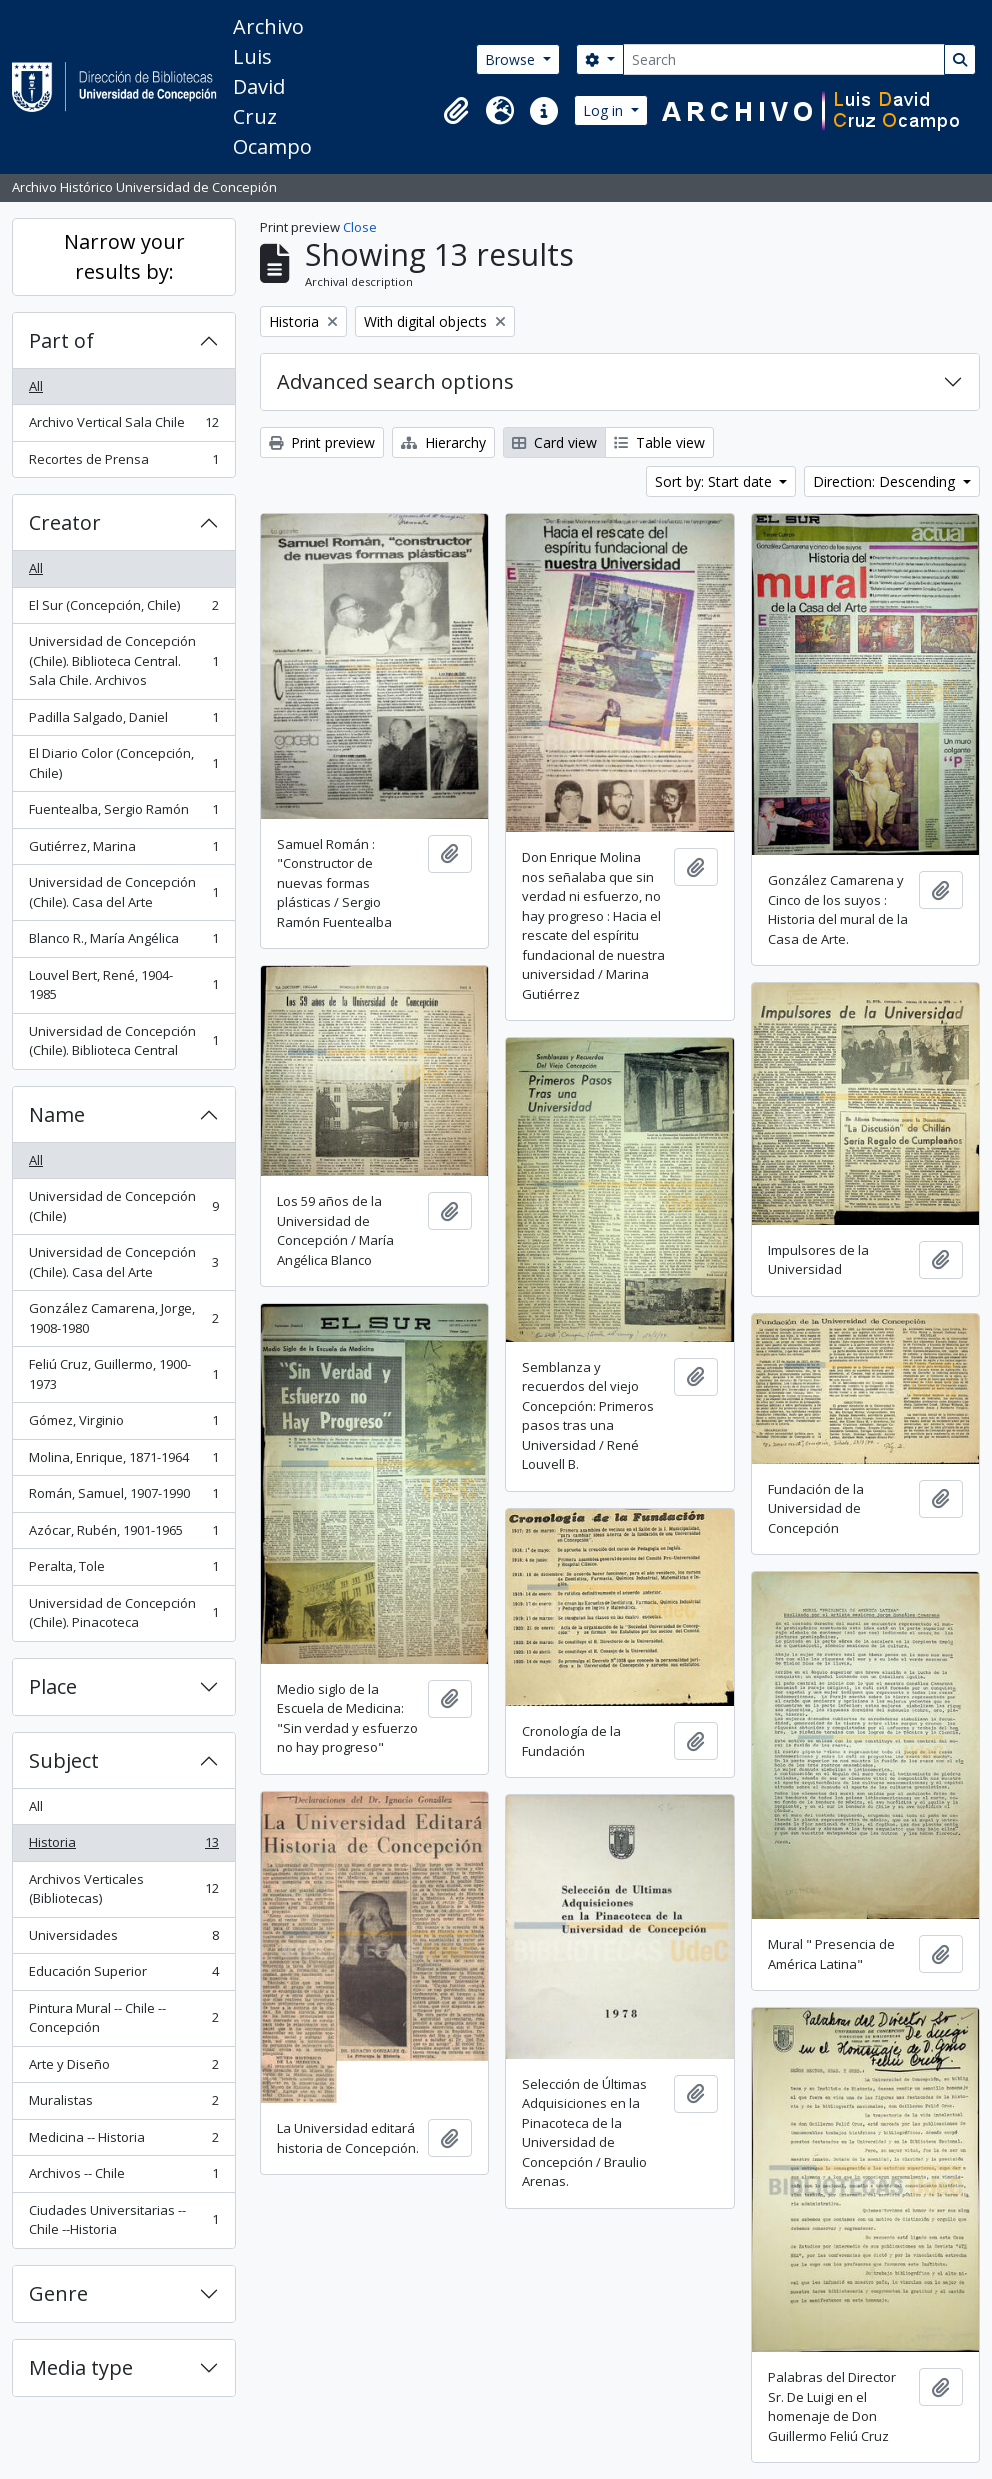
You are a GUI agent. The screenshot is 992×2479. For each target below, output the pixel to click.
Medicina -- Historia (123, 2141)
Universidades (123, 1939)
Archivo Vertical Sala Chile (123, 426)
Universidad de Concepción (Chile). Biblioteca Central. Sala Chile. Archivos (123, 660)
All (36, 386)
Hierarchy (443, 442)
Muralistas (123, 2104)
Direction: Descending (886, 481)
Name (57, 1114)
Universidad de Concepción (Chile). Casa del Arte (123, 892)
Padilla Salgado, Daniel (123, 721)
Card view (554, 442)
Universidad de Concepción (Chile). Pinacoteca (123, 1613)
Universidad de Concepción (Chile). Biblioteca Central (123, 1041)
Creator (65, 522)
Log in (605, 110)
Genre (58, 2293)
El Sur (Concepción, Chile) (123, 609)
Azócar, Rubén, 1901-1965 (123, 1534)
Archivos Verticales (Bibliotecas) (123, 1889)
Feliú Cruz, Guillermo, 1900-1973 (123, 1374)
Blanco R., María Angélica (123, 942)
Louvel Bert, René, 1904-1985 (123, 985)
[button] (456, 111)
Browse (512, 59)
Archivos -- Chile (123, 2177)
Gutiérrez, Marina (123, 850)
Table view (659, 442)
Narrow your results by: (124, 256)
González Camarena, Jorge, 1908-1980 (123, 1318)
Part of (61, 340)
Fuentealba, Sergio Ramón (123, 813)
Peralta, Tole (123, 1570)
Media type (81, 2367)
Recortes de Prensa (123, 463)
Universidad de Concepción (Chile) (123, 1206)
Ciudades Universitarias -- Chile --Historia (123, 2220)
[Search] (784, 59)
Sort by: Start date (715, 481)
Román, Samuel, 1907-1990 (123, 1497)
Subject (64, 1760)
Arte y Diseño (123, 2068)
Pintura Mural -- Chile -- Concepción (123, 2018)
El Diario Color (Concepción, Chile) (123, 763)
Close (360, 227)
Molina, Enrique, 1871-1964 (123, 1461)
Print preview (322, 442)
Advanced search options (395, 381)
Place (53, 1686)
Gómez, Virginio (123, 1424)
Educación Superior (123, 1975)
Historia (123, 1846)
